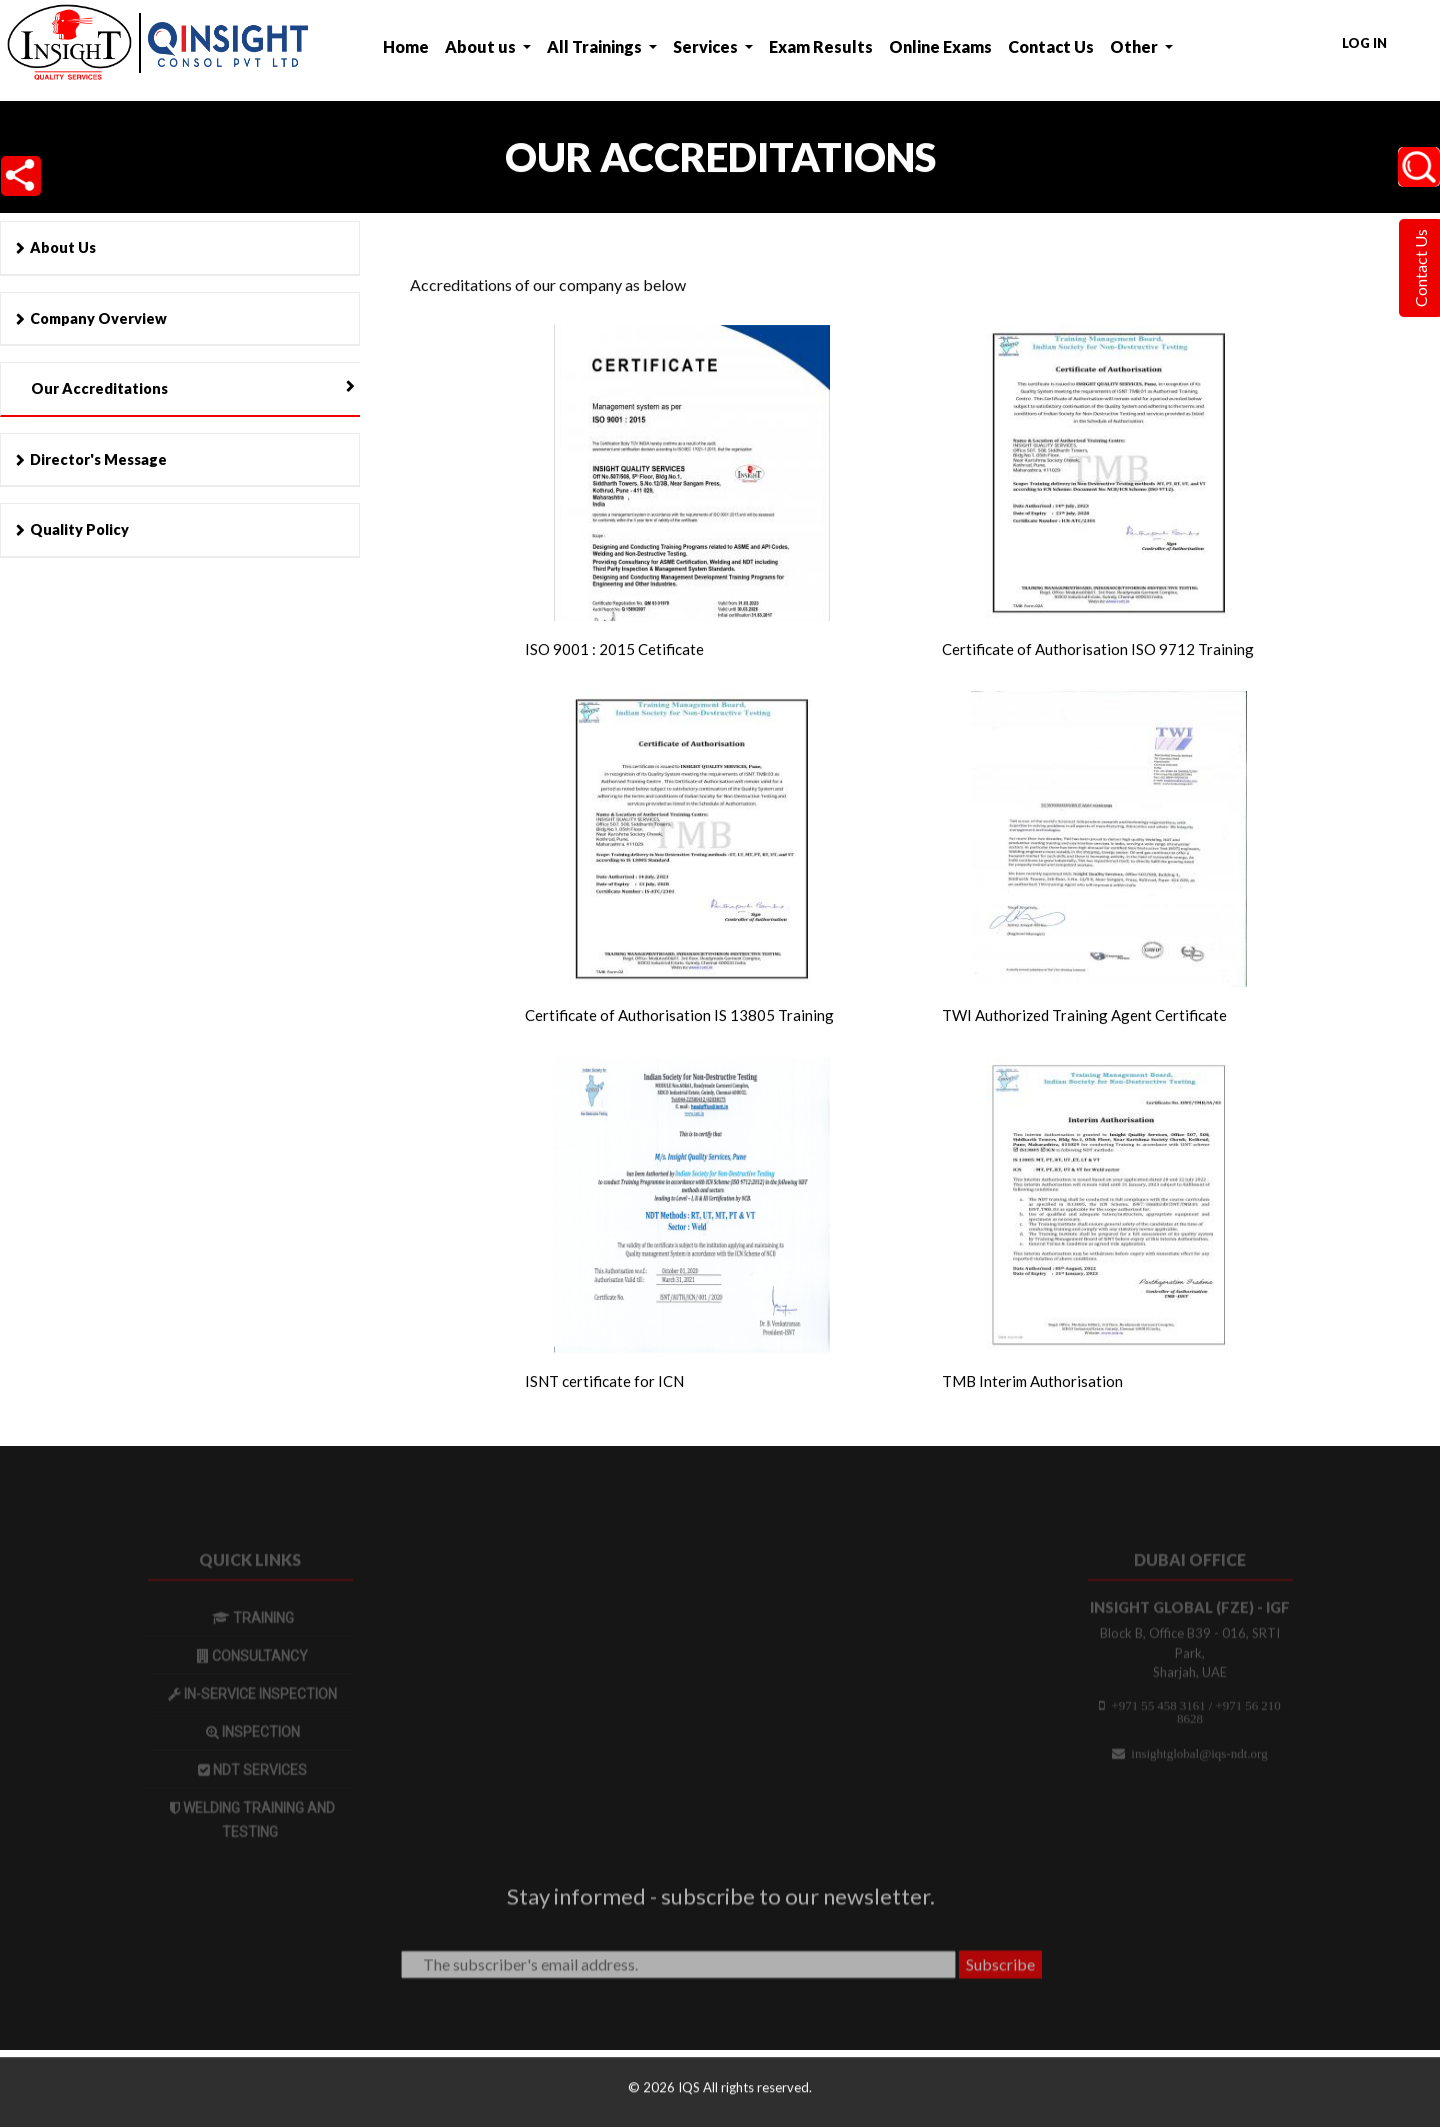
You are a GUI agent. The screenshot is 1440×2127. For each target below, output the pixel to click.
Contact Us (1051, 46)
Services (707, 46)
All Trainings (596, 46)
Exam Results (821, 46)
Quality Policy (79, 529)
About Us (63, 247)
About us (482, 46)
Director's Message (98, 459)
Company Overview (98, 318)
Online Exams (940, 46)
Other (1135, 46)
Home (406, 46)
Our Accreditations (99, 388)
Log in (1364, 43)
